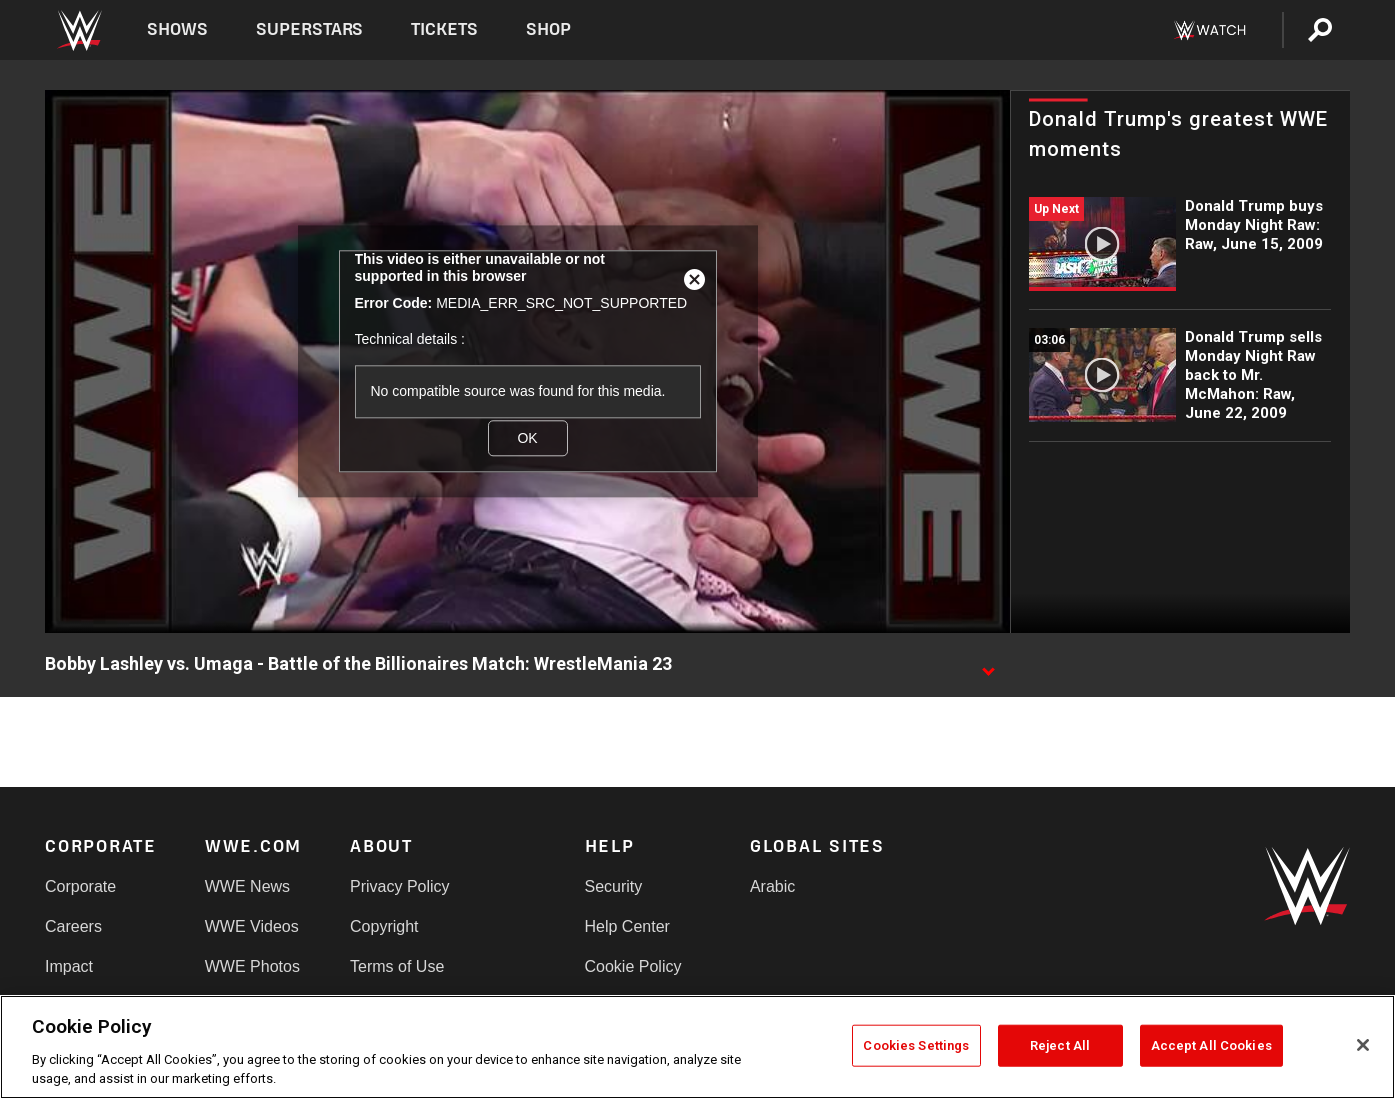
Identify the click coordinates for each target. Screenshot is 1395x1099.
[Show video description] (988, 665)
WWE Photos (252, 966)
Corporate (80, 886)
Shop (548, 29)
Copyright (384, 926)
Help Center (627, 926)
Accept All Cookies (1211, 1045)
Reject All (1060, 1045)
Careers (73, 926)
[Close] (1363, 1045)
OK (527, 438)
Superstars (310, 29)
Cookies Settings (916, 1045)
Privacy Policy (400, 886)
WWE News (247, 886)
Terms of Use (397, 966)
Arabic (772, 886)
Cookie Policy (633, 966)
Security (614, 886)
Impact (69, 966)
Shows (177, 29)
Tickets (444, 29)
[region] (697, 1047)
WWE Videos (252, 926)
